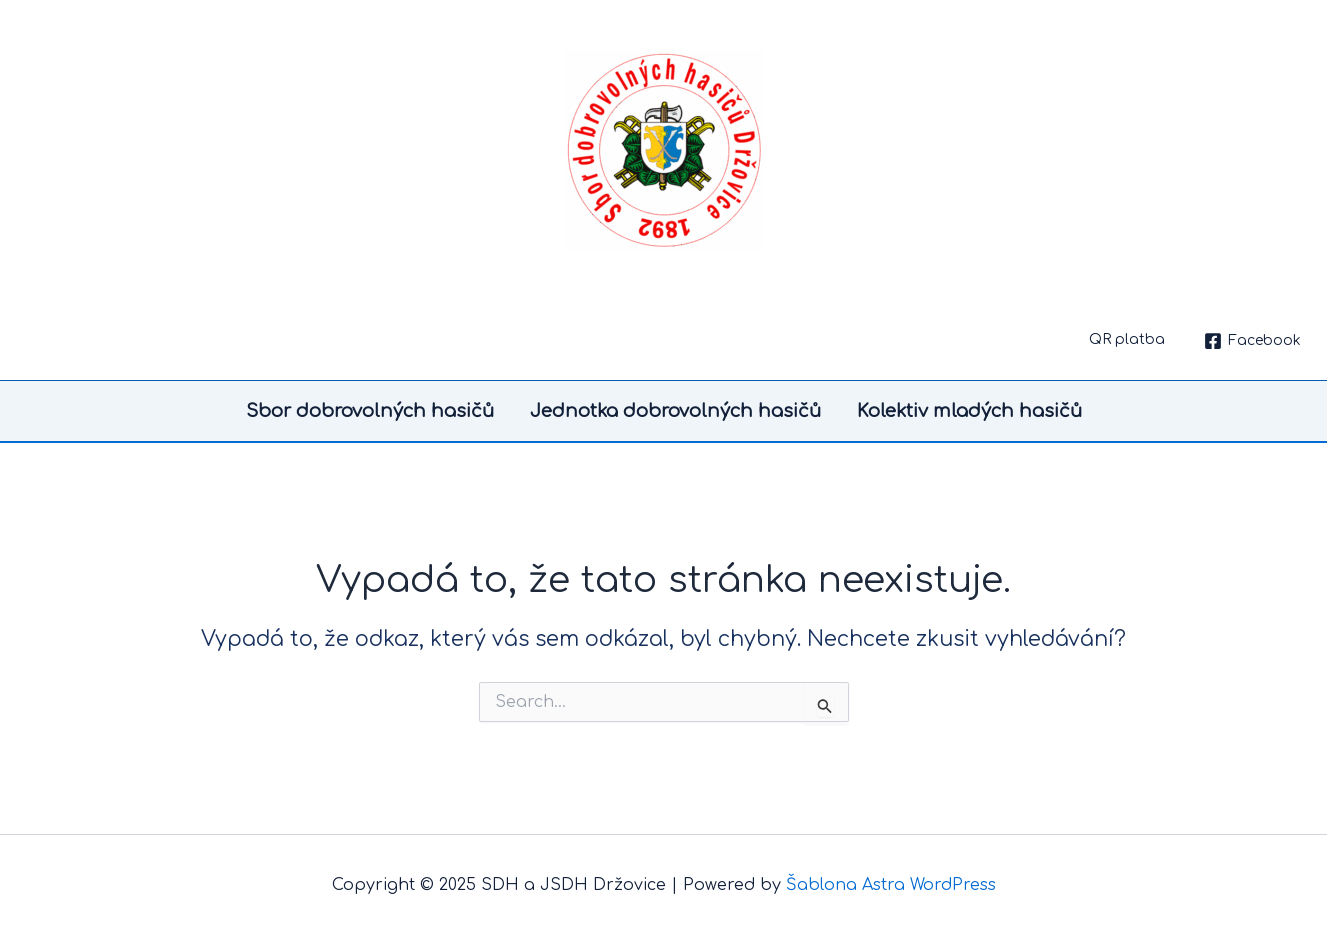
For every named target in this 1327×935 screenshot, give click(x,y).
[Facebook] (1253, 341)
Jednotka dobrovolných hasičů (675, 411)
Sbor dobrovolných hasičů (370, 411)
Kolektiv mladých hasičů (969, 411)
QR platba (1127, 339)
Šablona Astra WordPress (891, 885)
